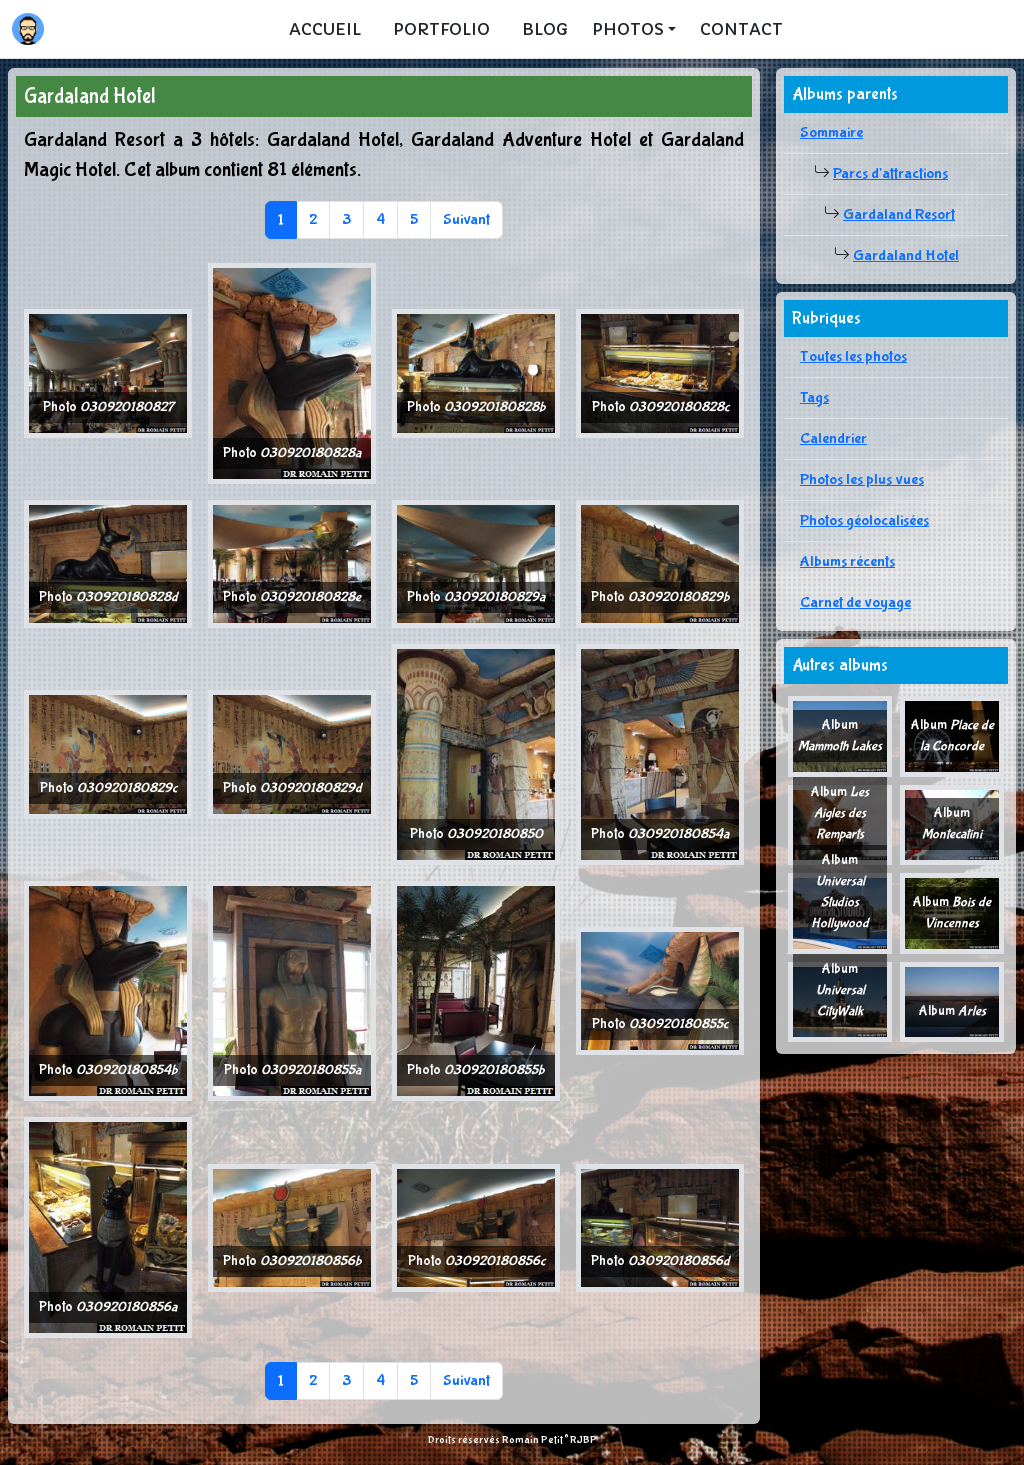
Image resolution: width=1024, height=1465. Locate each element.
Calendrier (833, 438)
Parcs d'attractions (890, 173)
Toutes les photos (853, 356)
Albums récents (847, 561)
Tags (814, 397)
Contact (741, 29)
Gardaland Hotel (906, 255)
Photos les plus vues (862, 479)
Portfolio (441, 29)
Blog (545, 29)
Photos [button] (628, 29)
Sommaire (831, 132)
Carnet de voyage (855, 602)
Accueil (325, 29)
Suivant (466, 219)
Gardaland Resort (899, 214)
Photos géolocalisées (864, 520)
